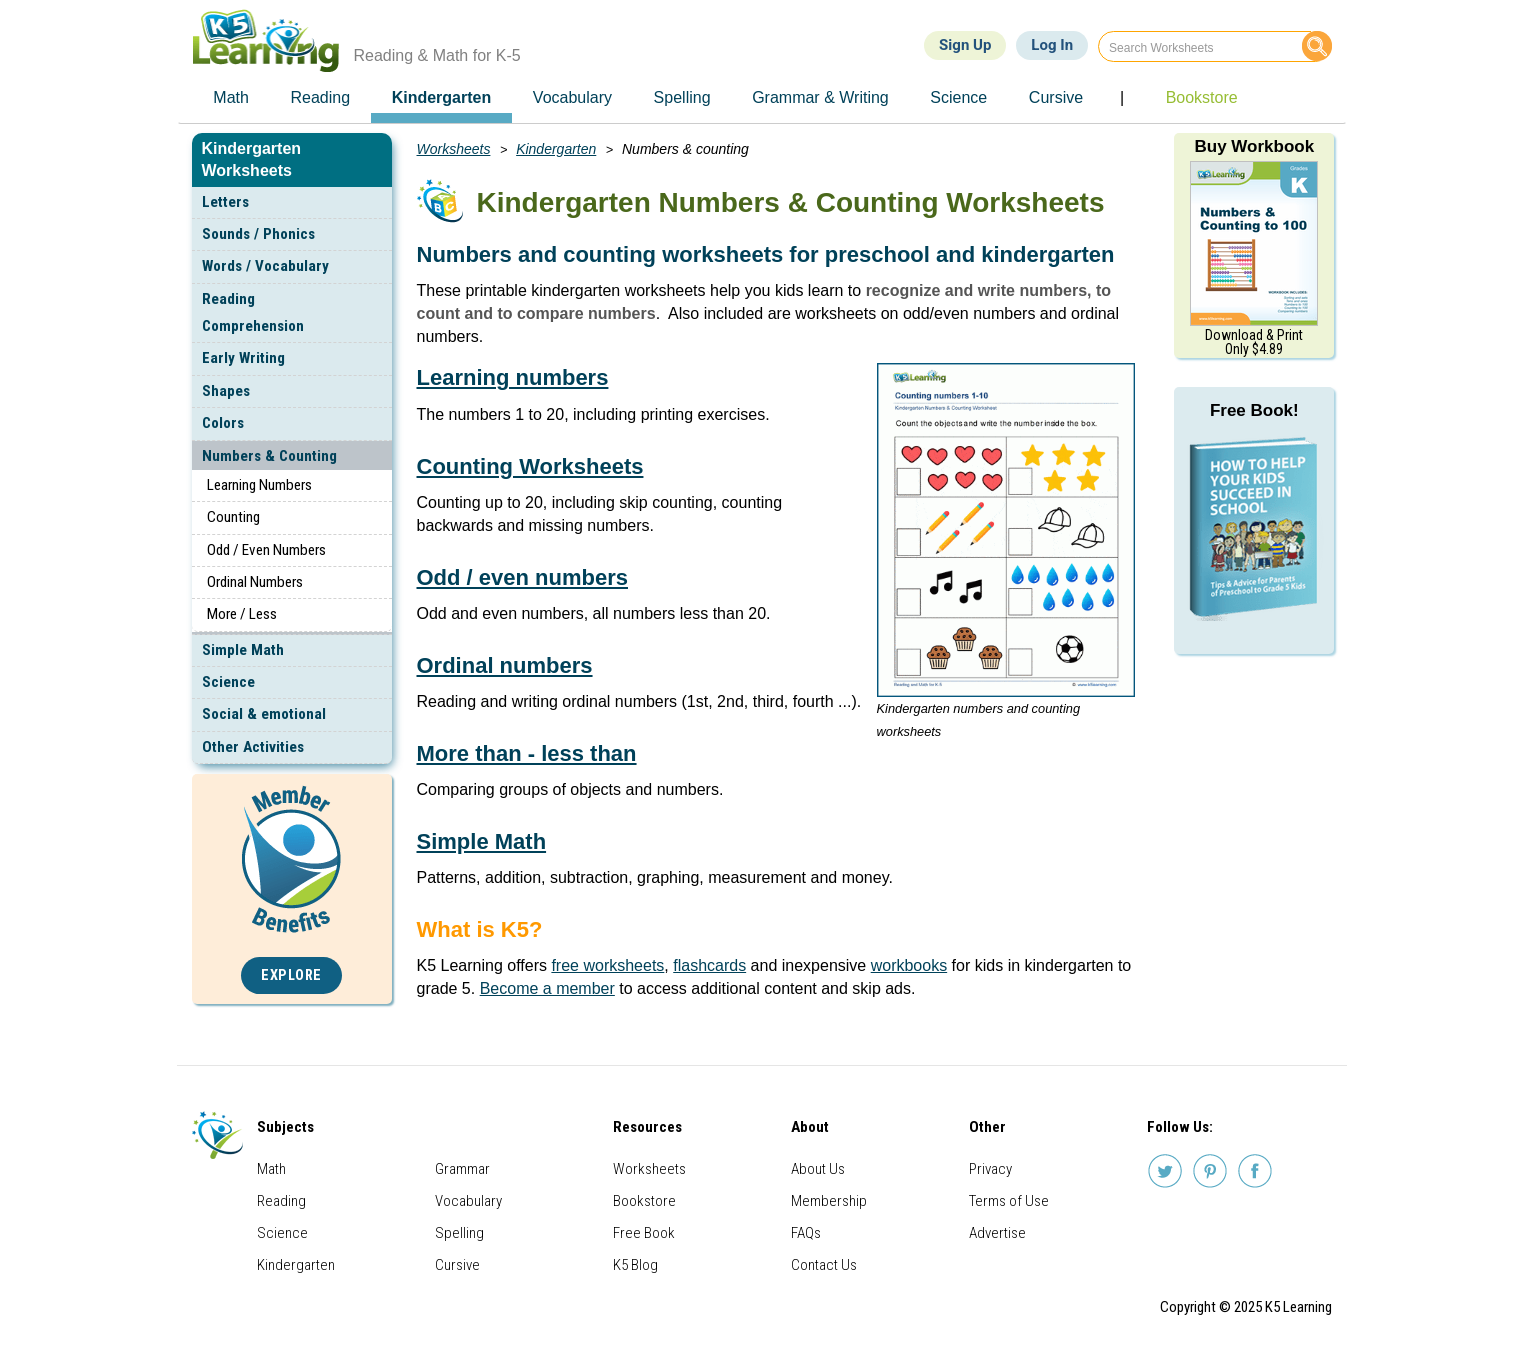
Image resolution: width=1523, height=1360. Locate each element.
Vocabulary (468, 1201)
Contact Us (824, 1265)
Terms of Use (1009, 1201)
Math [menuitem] (231, 97)
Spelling (459, 1233)
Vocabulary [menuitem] (572, 97)
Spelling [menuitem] (682, 97)
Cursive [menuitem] (1056, 97)
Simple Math (243, 650)
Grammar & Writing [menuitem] (820, 97)
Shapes (226, 391)
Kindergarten (556, 149)
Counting (233, 517)
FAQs (806, 1233)
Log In (1052, 45)
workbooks (909, 965)
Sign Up (965, 45)
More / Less (242, 614)
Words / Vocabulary (265, 266)
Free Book (644, 1233)
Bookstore (644, 1201)
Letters (225, 202)
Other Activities (253, 747)
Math (271, 1169)
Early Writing (243, 358)
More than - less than (527, 753)
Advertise (997, 1233)
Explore (291, 975)
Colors (223, 423)
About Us (818, 1169)
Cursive (457, 1265)
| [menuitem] (1122, 97)
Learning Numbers (259, 485)
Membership (829, 1201)
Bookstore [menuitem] (1202, 97)
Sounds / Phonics (258, 234)
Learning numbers (513, 377)
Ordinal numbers (505, 665)
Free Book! (1254, 410)
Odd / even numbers (523, 577)
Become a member (547, 988)
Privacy (990, 1169)
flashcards (709, 965)
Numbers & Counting (269, 456)
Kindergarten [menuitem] (442, 97)
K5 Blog (635, 1265)
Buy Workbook (1254, 146)
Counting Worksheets (530, 466)
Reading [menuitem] (320, 97)
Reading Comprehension (253, 312)
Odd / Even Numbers (266, 550)
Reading (281, 1201)
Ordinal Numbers (255, 582)
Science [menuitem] (958, 97)
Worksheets (454, 149)
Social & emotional (264, 714)
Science (228, 682)
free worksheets (607, 965)
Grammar (462, 1169)
